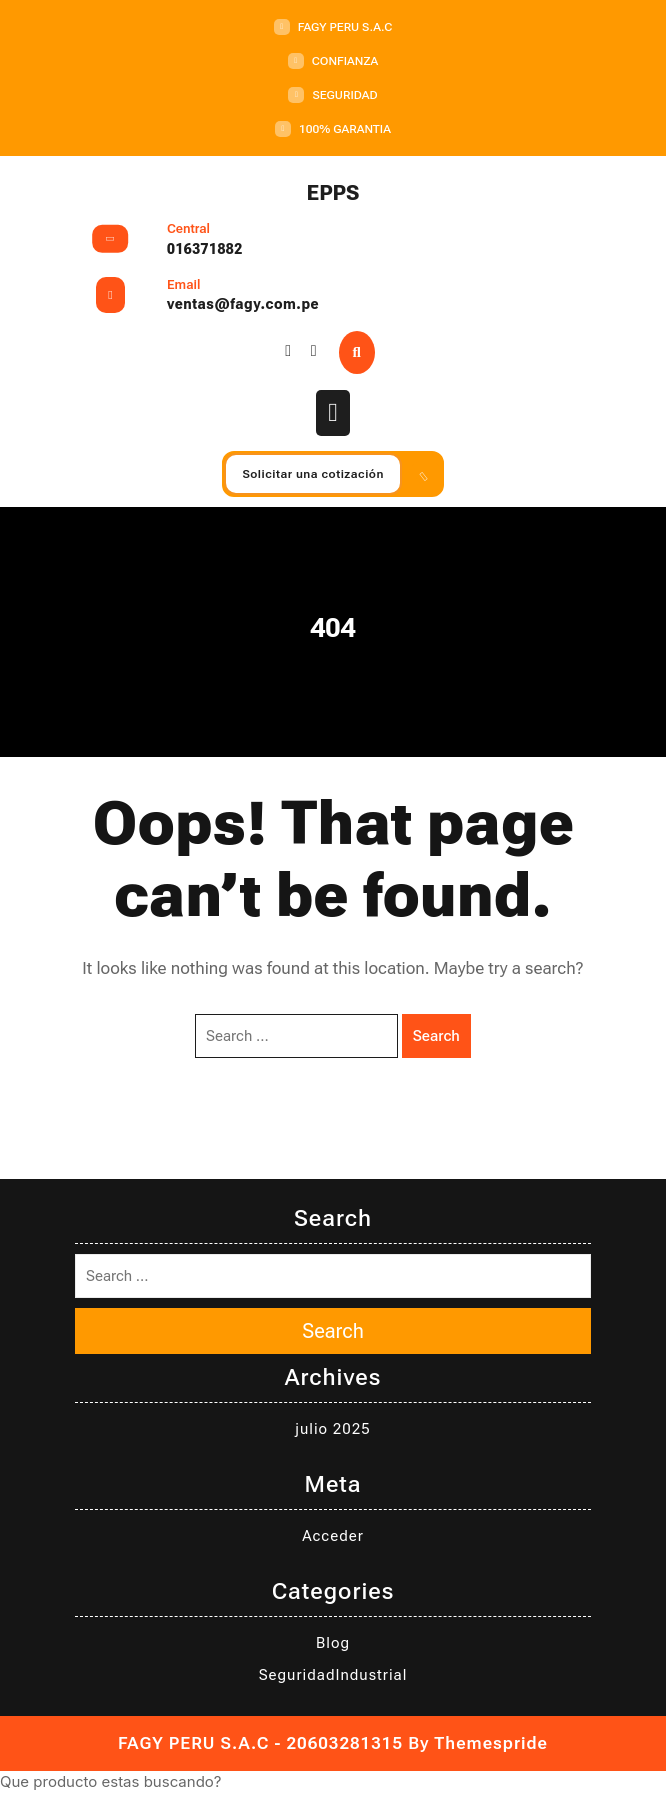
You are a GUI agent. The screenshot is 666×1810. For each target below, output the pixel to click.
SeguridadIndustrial (333, 1675)
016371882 (205, 249)
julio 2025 (332, 1429)
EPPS (333, 193)
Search (436, 1036)
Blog (333, 1643)
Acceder (333, 1536)
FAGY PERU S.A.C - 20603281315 (260, 1743)
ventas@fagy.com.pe (243, 304)
